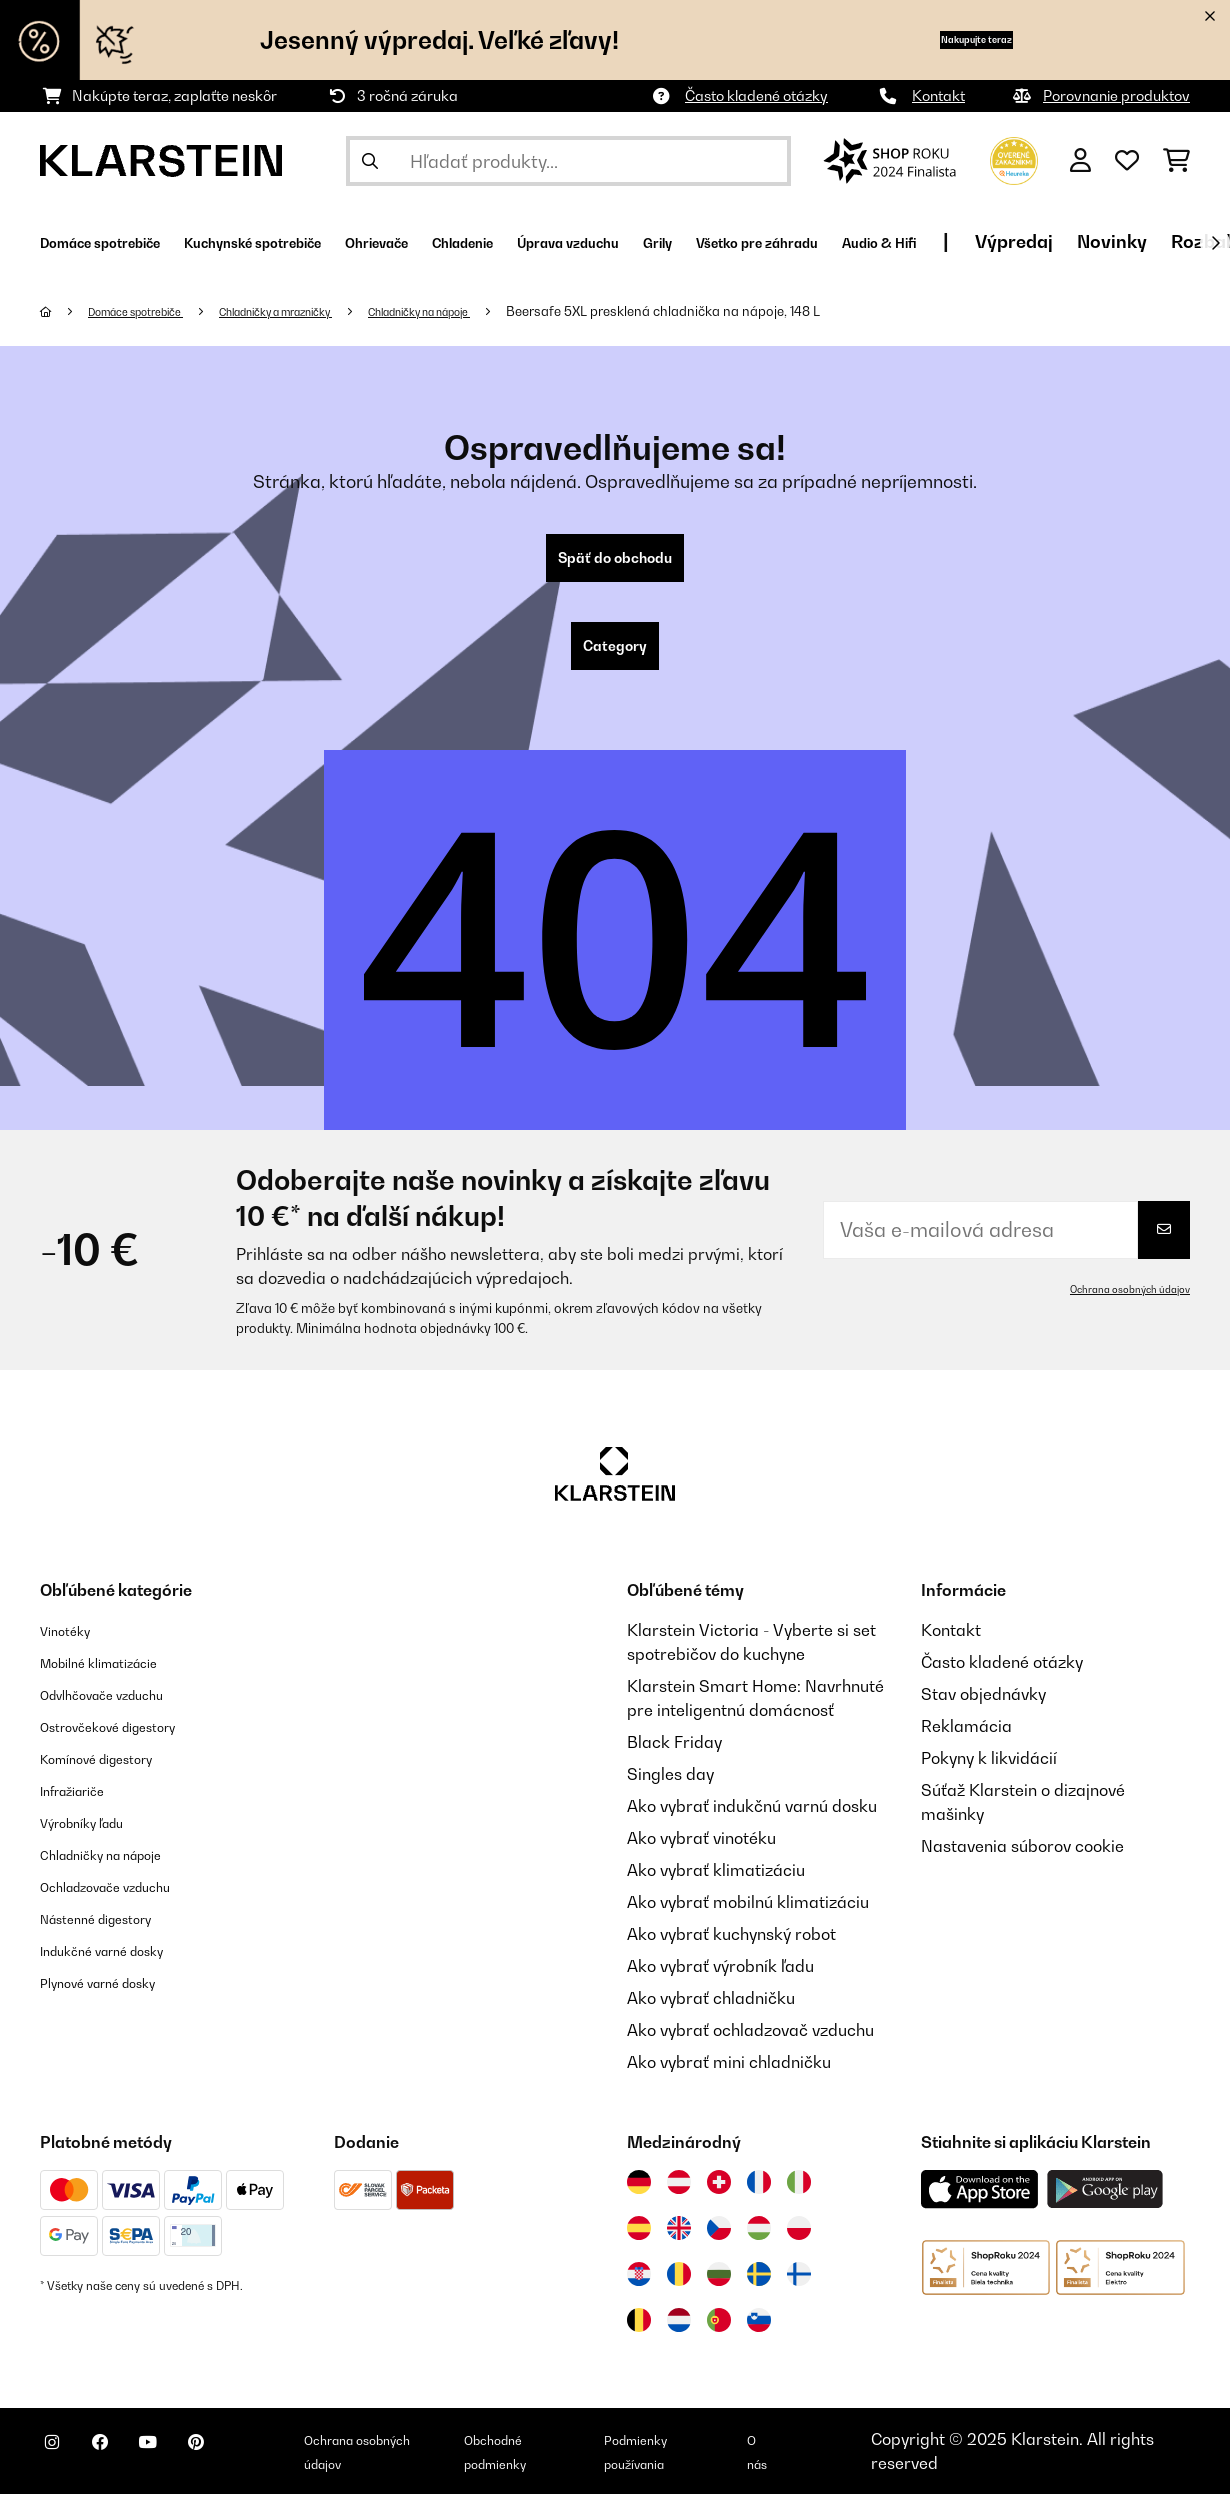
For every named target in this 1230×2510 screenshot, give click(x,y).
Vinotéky (72, 1646)
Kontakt (938, 95)
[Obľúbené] (1127, 161)
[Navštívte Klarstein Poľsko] (799, 2244)
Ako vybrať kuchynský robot (731, 1950)
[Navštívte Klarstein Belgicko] (639, 2336)
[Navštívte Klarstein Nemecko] (639, 2198)
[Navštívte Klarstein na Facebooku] (124, 2470)
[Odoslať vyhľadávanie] (370, 161)
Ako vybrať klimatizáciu (716, 1886)
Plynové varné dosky (116, 1998)
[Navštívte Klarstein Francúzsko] (759, 2198)
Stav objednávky (983, 1710)
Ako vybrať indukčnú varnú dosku (752, 1822)
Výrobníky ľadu (96, 1838)
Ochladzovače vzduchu (126, 1902)
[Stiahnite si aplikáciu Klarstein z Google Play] (1105, 2205)
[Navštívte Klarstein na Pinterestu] (252, 2470)
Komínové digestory (114, 1774)
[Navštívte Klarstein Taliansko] (799, 2198)
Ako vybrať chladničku (711, 2014)
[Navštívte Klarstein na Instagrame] (60, 2470)
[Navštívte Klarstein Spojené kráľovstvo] (679, 2244)
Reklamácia (966, 1742)
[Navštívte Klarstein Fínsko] (799, 2290)
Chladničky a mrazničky (323, 311)
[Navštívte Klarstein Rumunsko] (679, 2290)
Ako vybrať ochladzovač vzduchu (750, 2046)
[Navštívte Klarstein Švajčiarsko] (719, 2198)
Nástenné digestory (113, 1934)
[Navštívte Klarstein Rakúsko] (679, 2198)
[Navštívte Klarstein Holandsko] (679, 2336)
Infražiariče (83, 1806)
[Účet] (1080, 161)
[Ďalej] (1215, 243)
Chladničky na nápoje (501, 311)
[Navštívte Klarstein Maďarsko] (759, 2244)
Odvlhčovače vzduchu (121, 1710)
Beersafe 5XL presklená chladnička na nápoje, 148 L (762, 311)
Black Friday (674, 1758)
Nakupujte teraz (940, 39)
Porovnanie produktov (1116, 95)
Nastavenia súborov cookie (1022, 1862)
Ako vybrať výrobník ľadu (720, 1982)
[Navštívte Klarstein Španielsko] (639, 2244)
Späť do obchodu (615, 562)
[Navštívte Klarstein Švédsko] (759, 2290)
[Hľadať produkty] (568, 161)
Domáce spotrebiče (152, 311)
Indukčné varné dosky (121, 1966)
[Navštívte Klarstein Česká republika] (719, 2244)
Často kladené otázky (756, 95)
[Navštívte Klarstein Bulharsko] (719, 2290)
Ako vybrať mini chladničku (729, 2078)
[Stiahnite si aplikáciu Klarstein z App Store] (980, 2205)
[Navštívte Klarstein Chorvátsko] (639, 2290)
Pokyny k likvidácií (989, 1774)
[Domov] (65, 311)
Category (615, 658)
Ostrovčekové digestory (129, 1742)
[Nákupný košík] (1176, 161)
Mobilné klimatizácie (118, 1678)
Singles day (670, 1790)
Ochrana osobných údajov (1118, 1305)
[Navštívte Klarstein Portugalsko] (719, 2336)
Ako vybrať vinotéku (701, 1854)
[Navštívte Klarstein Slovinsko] (759, 2336)
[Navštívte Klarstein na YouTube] (188, 2470)
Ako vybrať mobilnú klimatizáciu (748, 1918)
